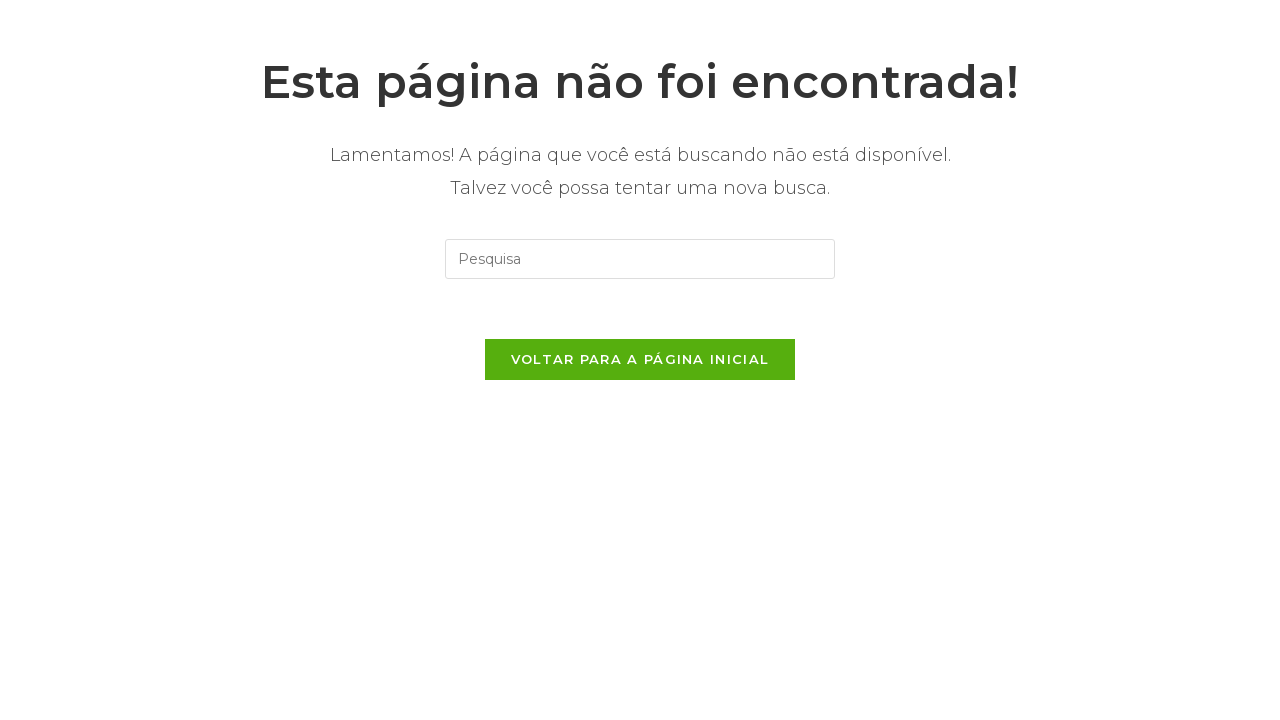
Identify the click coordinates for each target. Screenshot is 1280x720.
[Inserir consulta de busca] (640, 259)
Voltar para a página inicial (640, 359)
